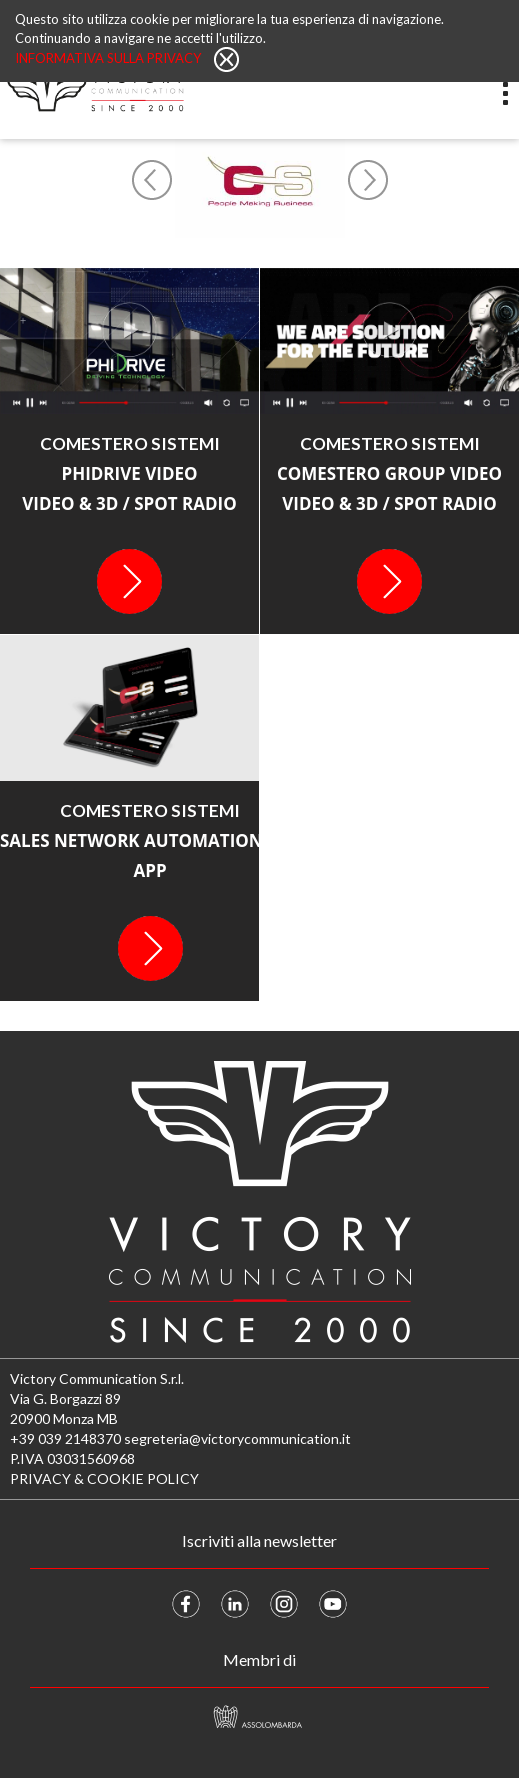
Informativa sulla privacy (109, 58)
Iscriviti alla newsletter (259, 1540)
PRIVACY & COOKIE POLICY (104, 1478)
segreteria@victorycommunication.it (237, 1438)
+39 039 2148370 (65, 1438)
